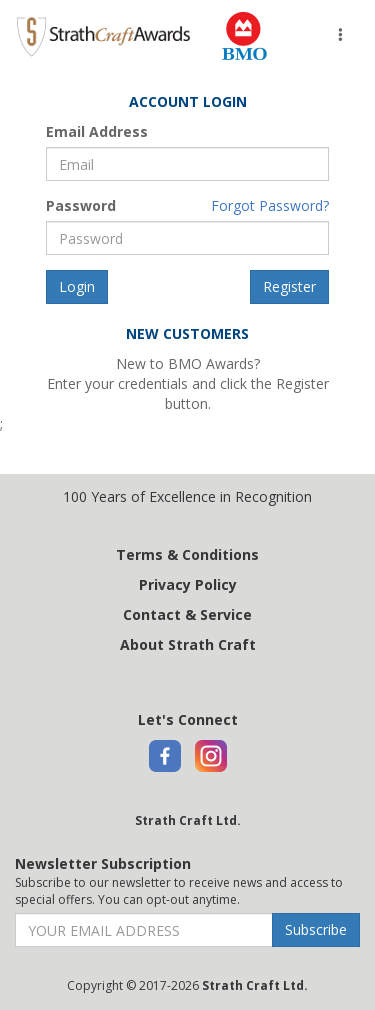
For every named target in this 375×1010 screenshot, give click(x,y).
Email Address (97, 131)
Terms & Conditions (187, 554)
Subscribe (316, 929)
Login (77, 286)
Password (81, 205)
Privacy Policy (188, 584)
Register (289, 286)
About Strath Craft (188, 644)
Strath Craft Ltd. (188, 820)
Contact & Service (187, 614)
